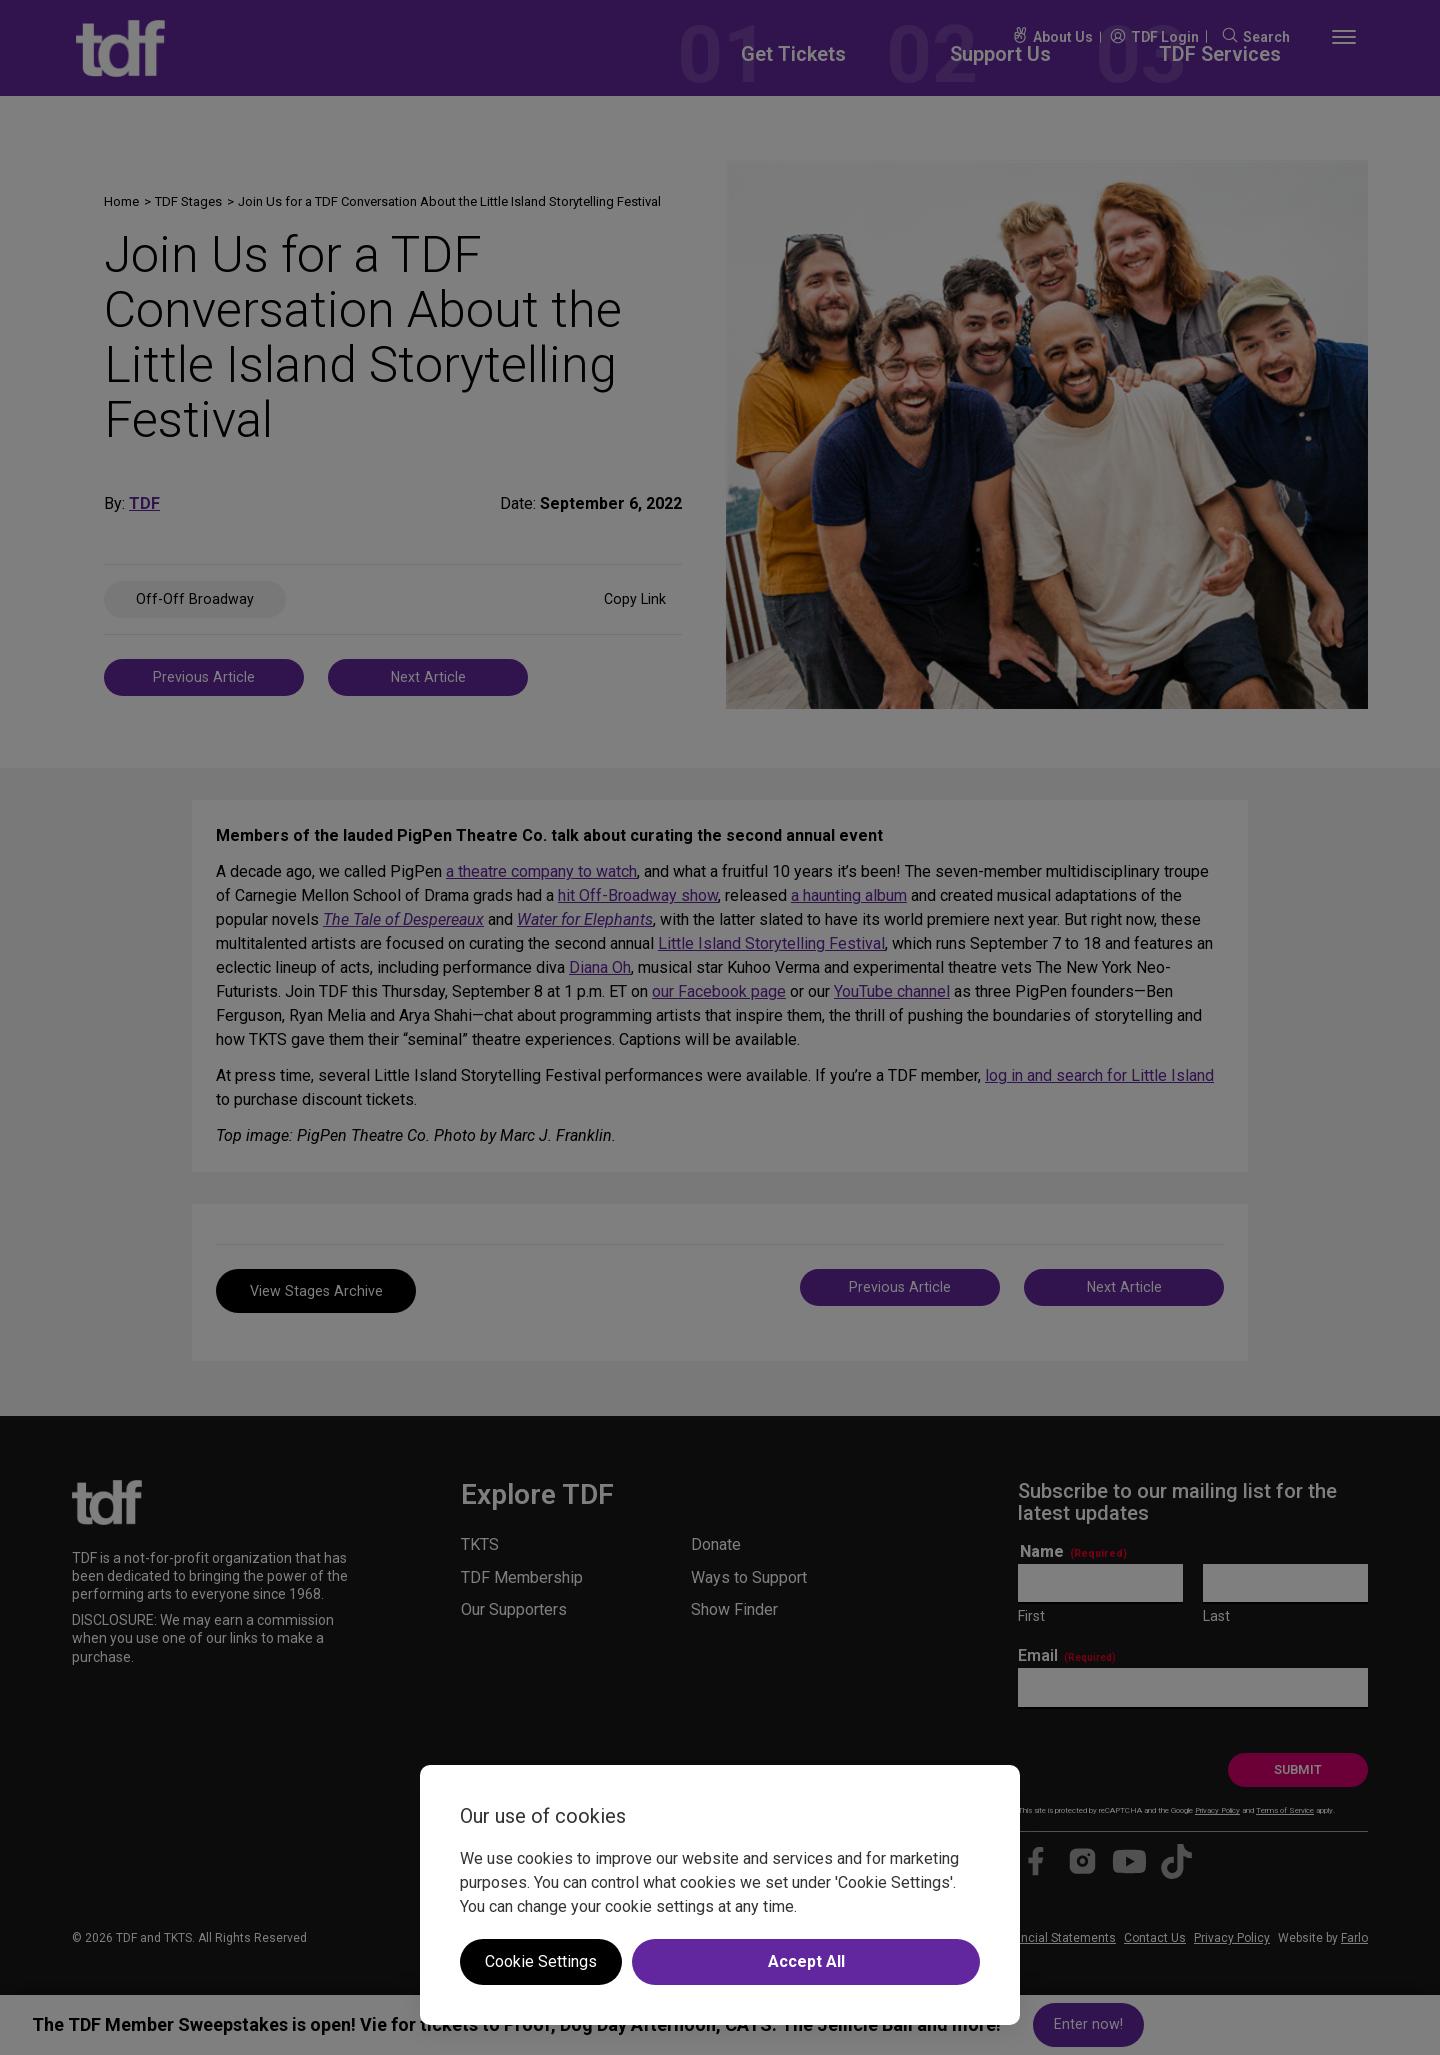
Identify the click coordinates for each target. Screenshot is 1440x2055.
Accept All (806, 1961)
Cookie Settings (541, 1961)
